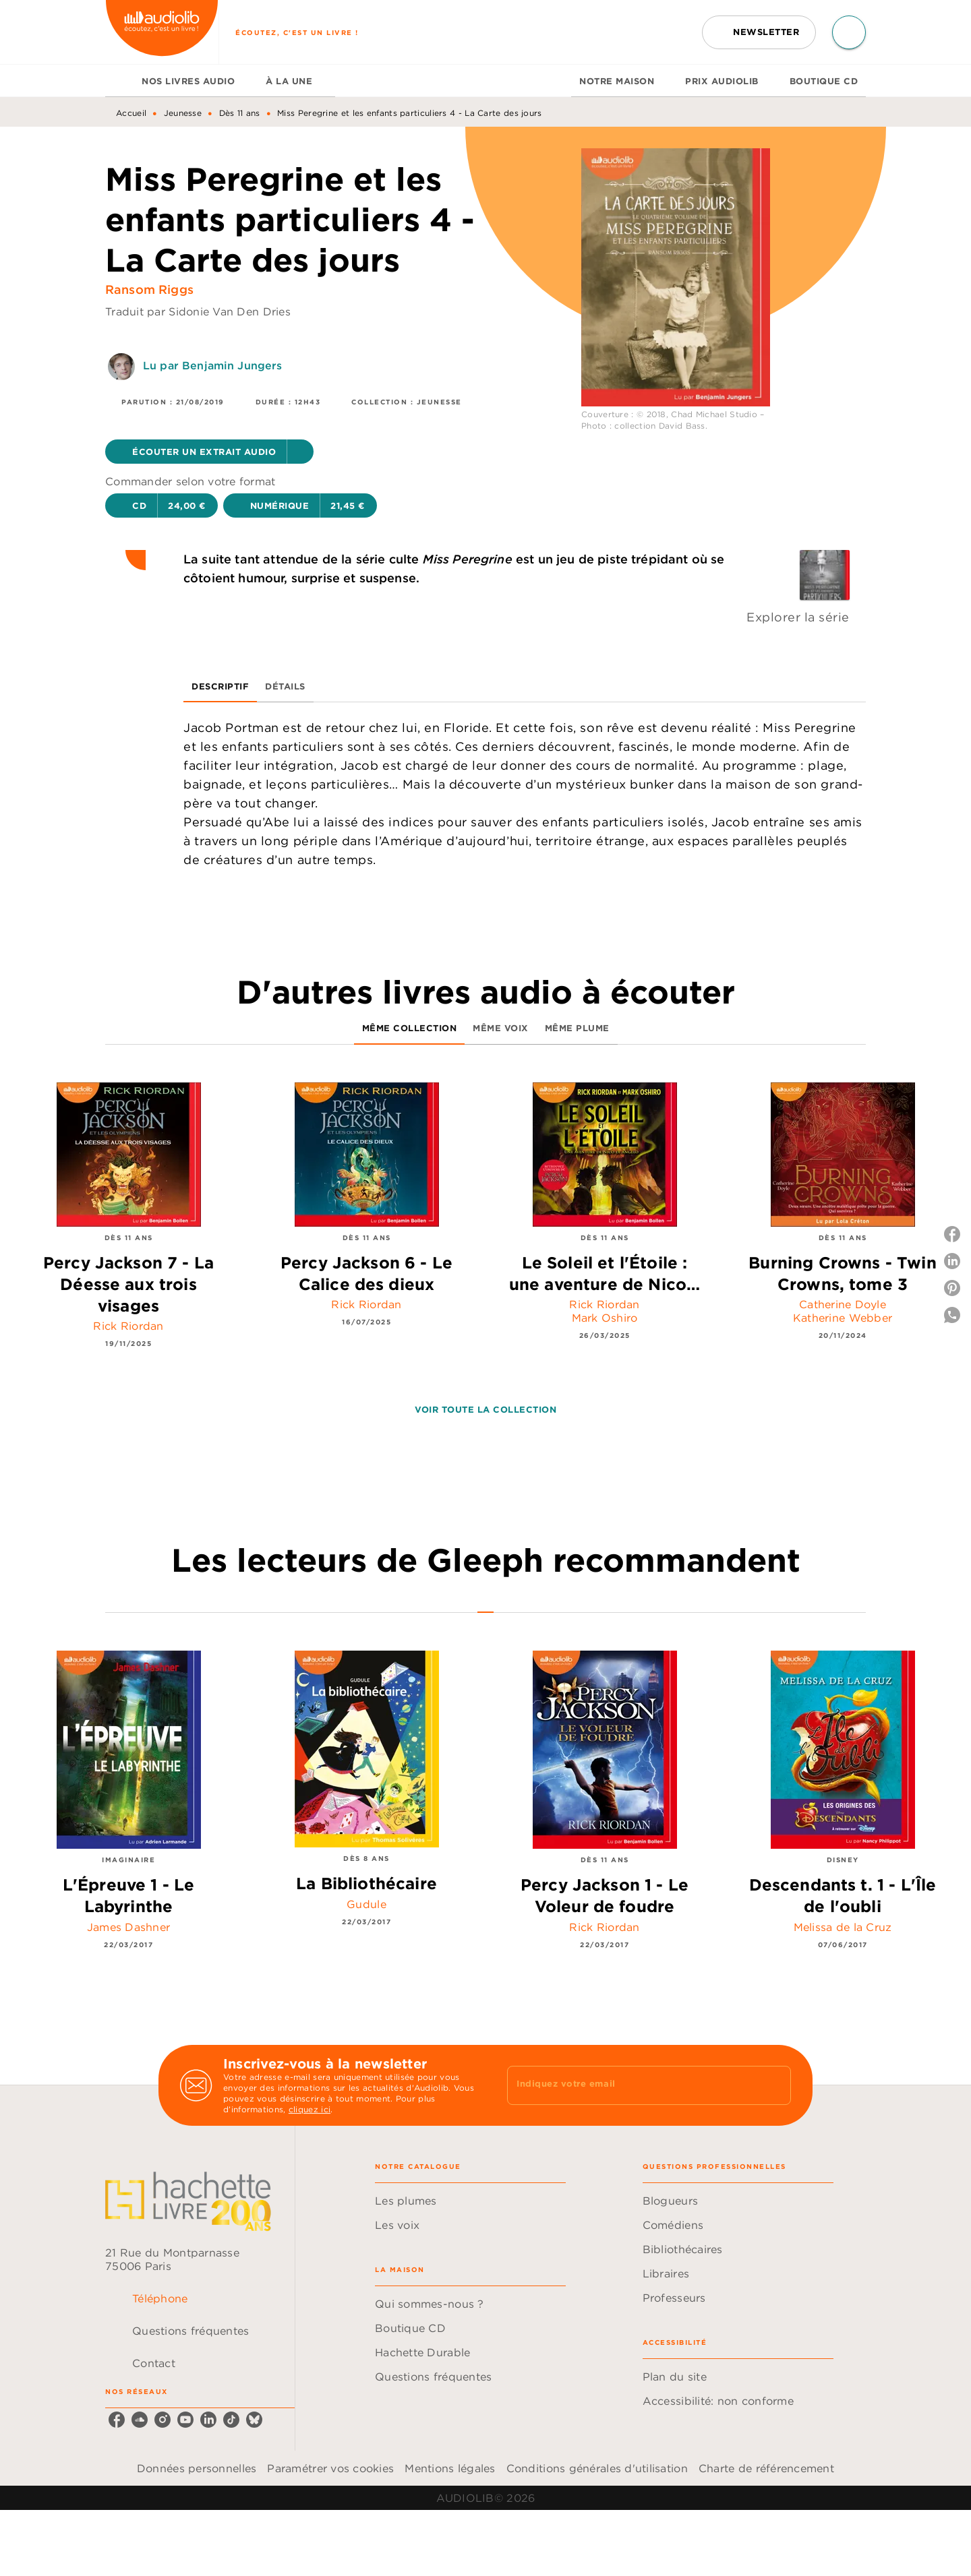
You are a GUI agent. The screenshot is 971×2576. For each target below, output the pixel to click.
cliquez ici (309, 2109)
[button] (759, 32)
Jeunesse (183, 113)
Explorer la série (798, 617)
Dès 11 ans (239, 113)
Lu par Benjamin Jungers (212, 365)
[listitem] (116, 2419)
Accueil (131, 113)
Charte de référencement (766, 2468)
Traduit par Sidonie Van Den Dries (198, 311)
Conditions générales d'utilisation (597, 2468)
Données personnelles (196, 2468)
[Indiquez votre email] (632, 2085)
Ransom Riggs (149, 289)
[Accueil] (161, 32)
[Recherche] (849, 32)
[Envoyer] (775, 2085)
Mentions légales (450, 2468)
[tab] (119, 81)
